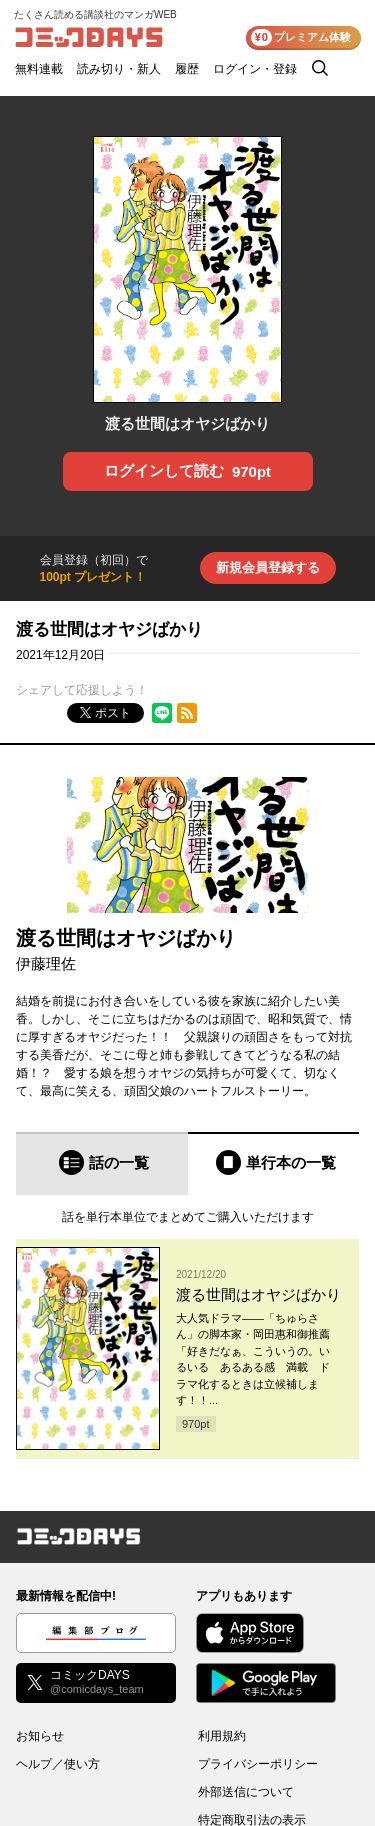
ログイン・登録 (255, 69)
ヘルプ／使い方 (58, 1764)
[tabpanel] (187, 1327)
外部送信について (246, 1792)
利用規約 (222, 1736)
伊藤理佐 (46, 963)
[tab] (102, 1163)
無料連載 (39, 69)
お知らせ (40, 1736)
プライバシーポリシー (258, 1764)
